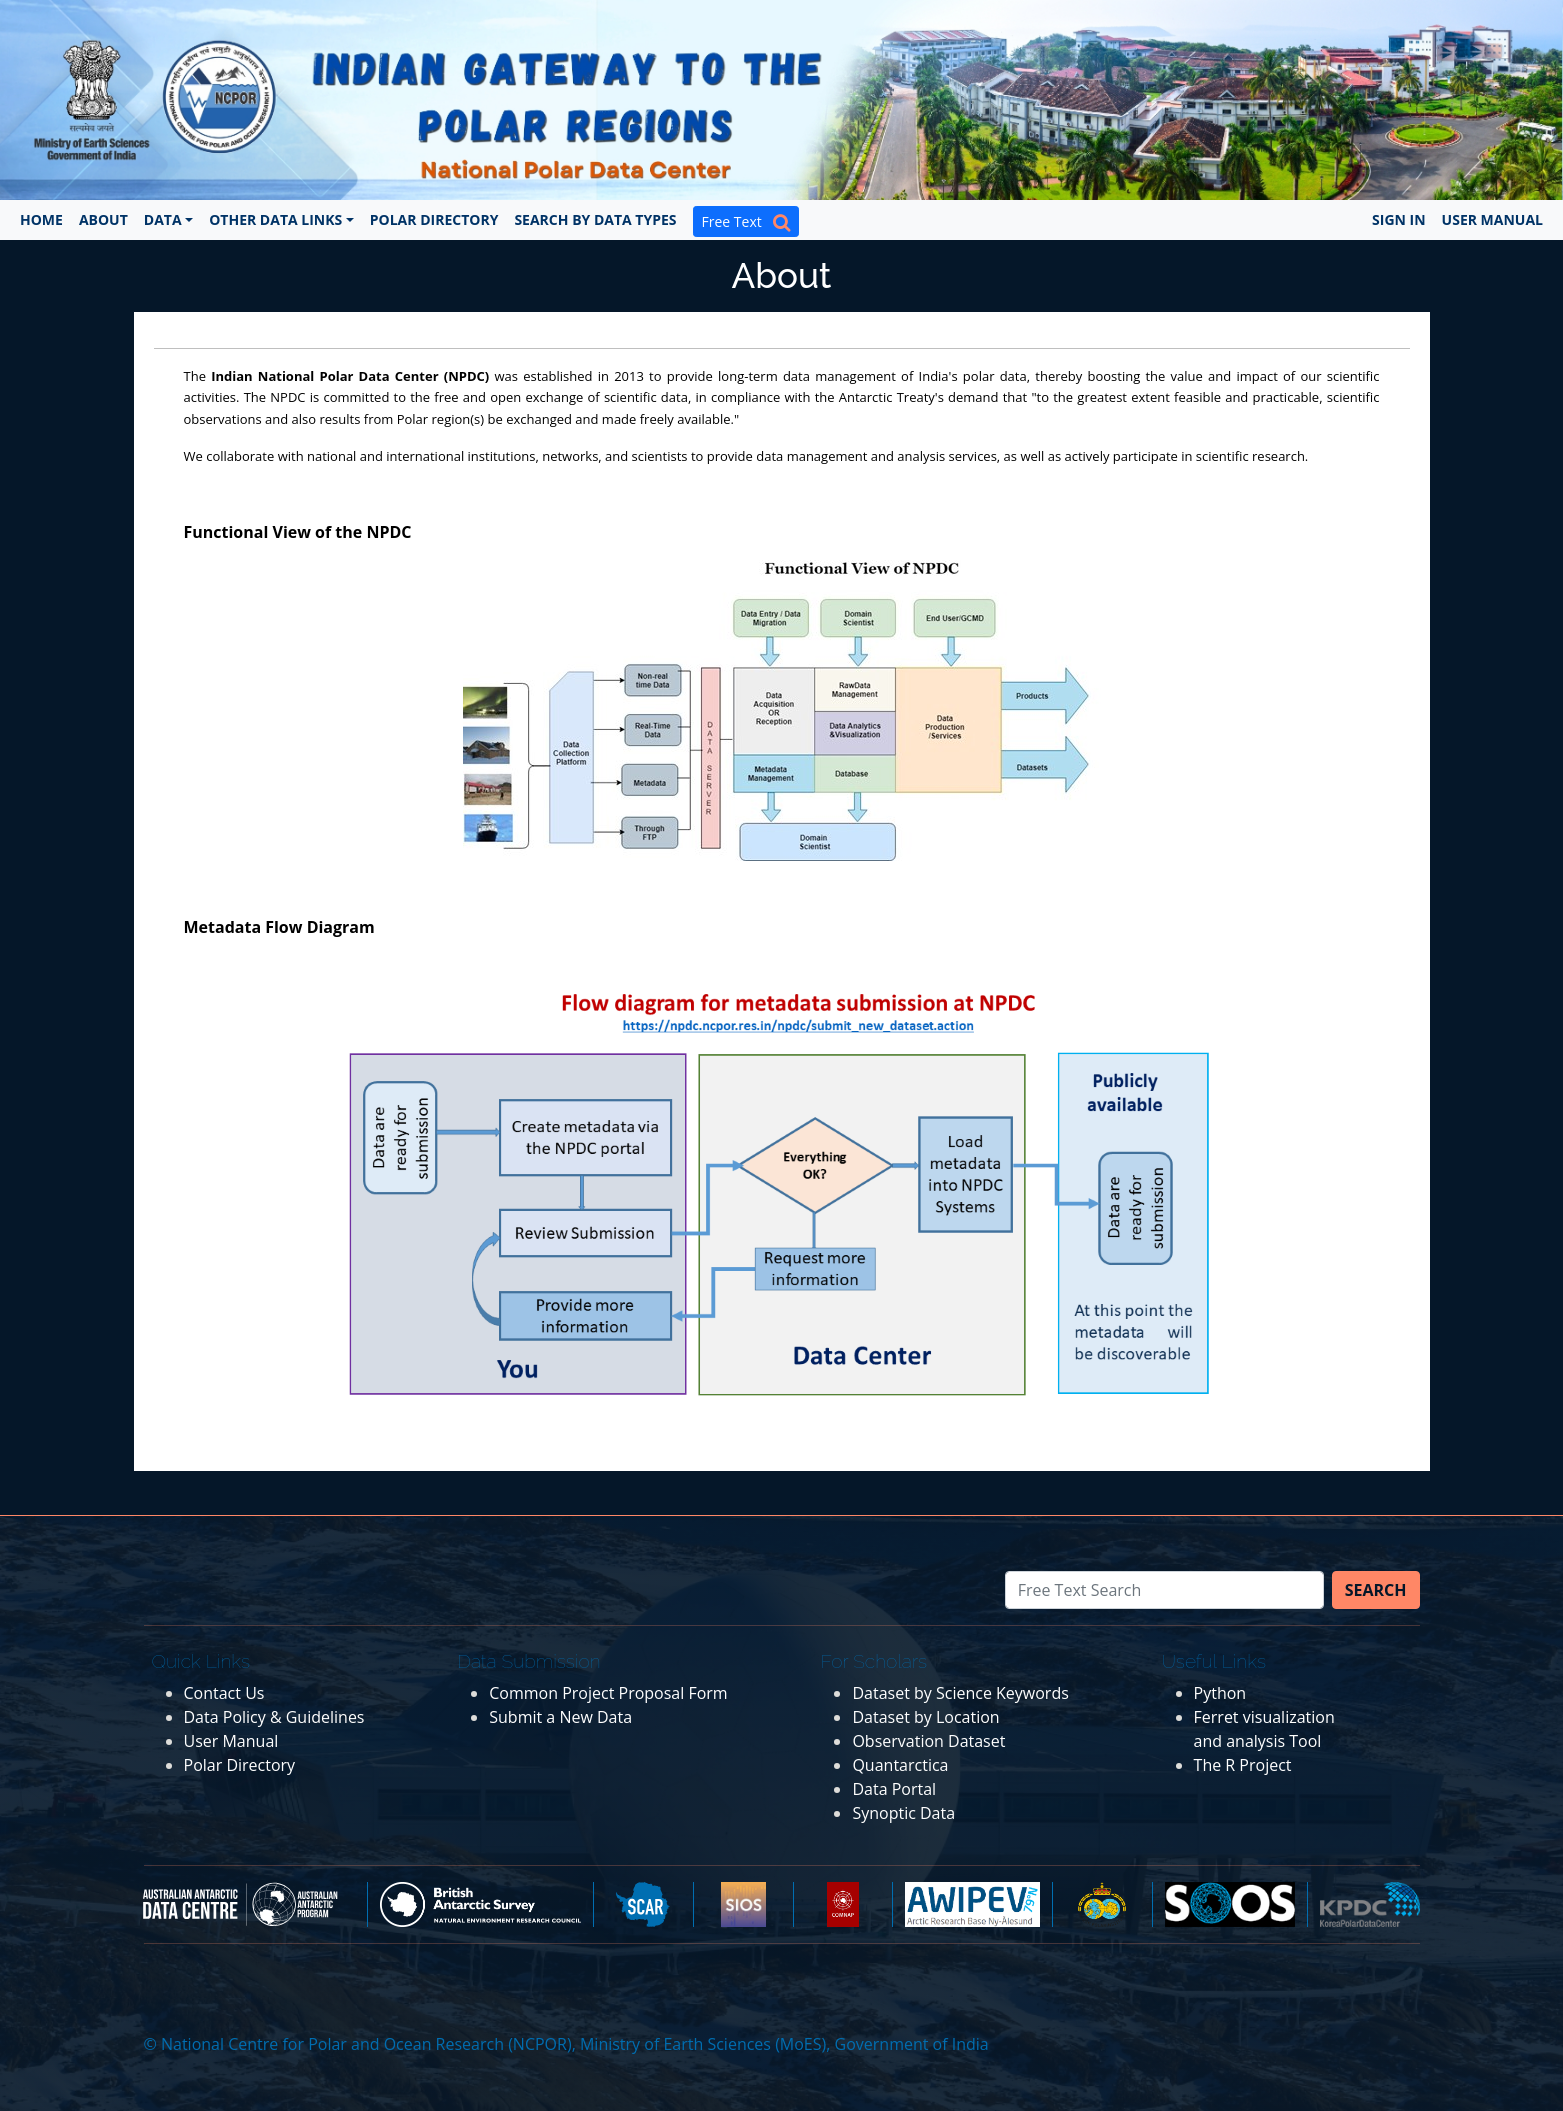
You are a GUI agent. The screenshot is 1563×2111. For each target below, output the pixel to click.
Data (163, 219)
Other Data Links (275, 219)
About (103, 219)
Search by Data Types (595, 219)
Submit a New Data (560, 1717)
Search (1376, 1590)
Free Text (746, 221)
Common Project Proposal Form (608, 1693)
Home (41, 219)
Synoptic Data (903, 1813)
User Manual (1492, 219)
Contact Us (224, 1693)
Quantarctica (900, 1765)
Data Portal (894, 1789)
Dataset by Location (925, 1717)
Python (1220, 1693)
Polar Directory (434, 219)
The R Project (1243, 1765)
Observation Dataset (928, 1741)
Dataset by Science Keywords (960, 1693)
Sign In (1399, 219)
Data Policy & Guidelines (274, 1717)
